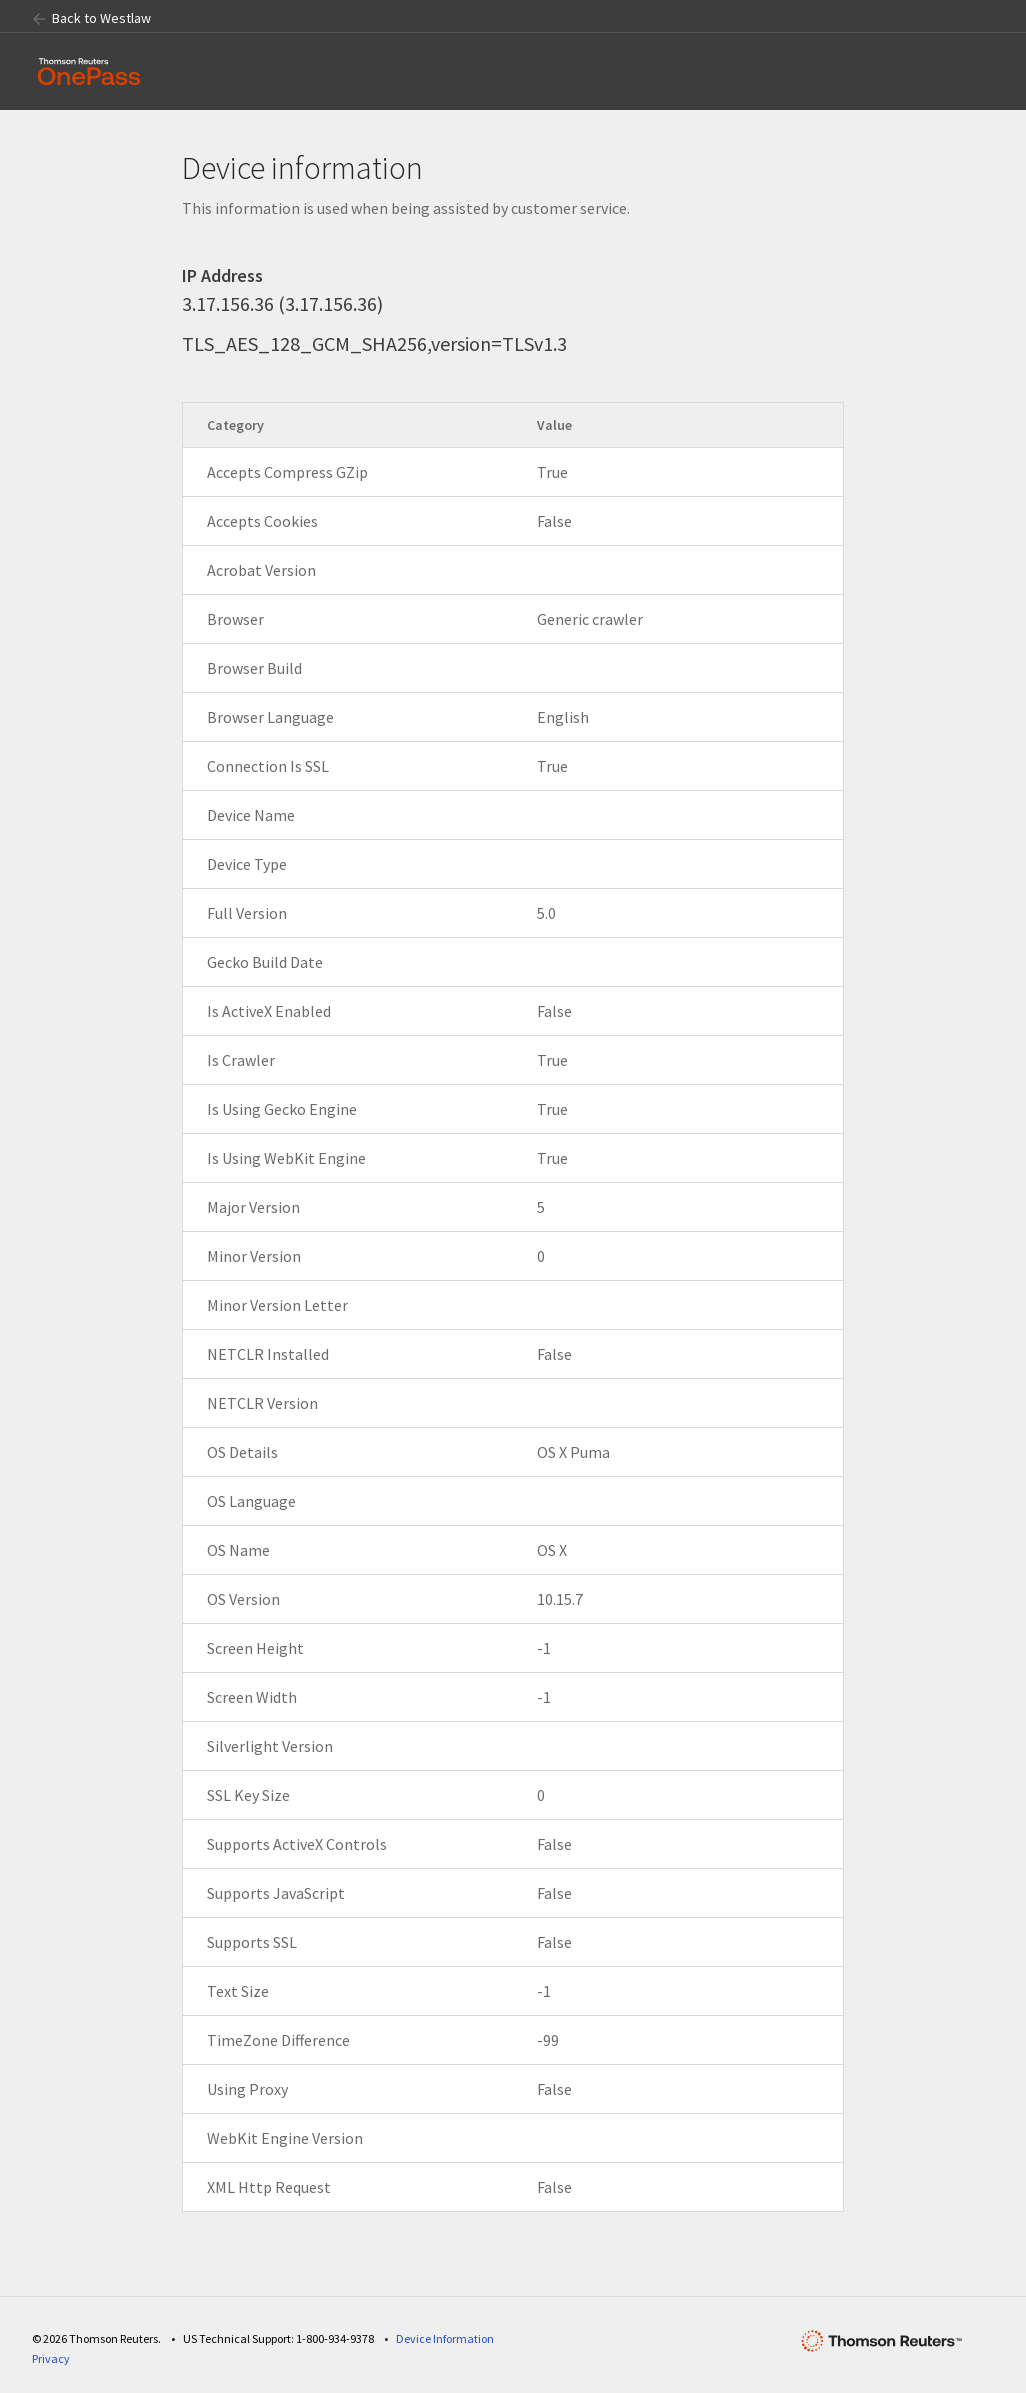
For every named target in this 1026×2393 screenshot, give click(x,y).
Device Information (445, 2338)
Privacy (51, 2358)
